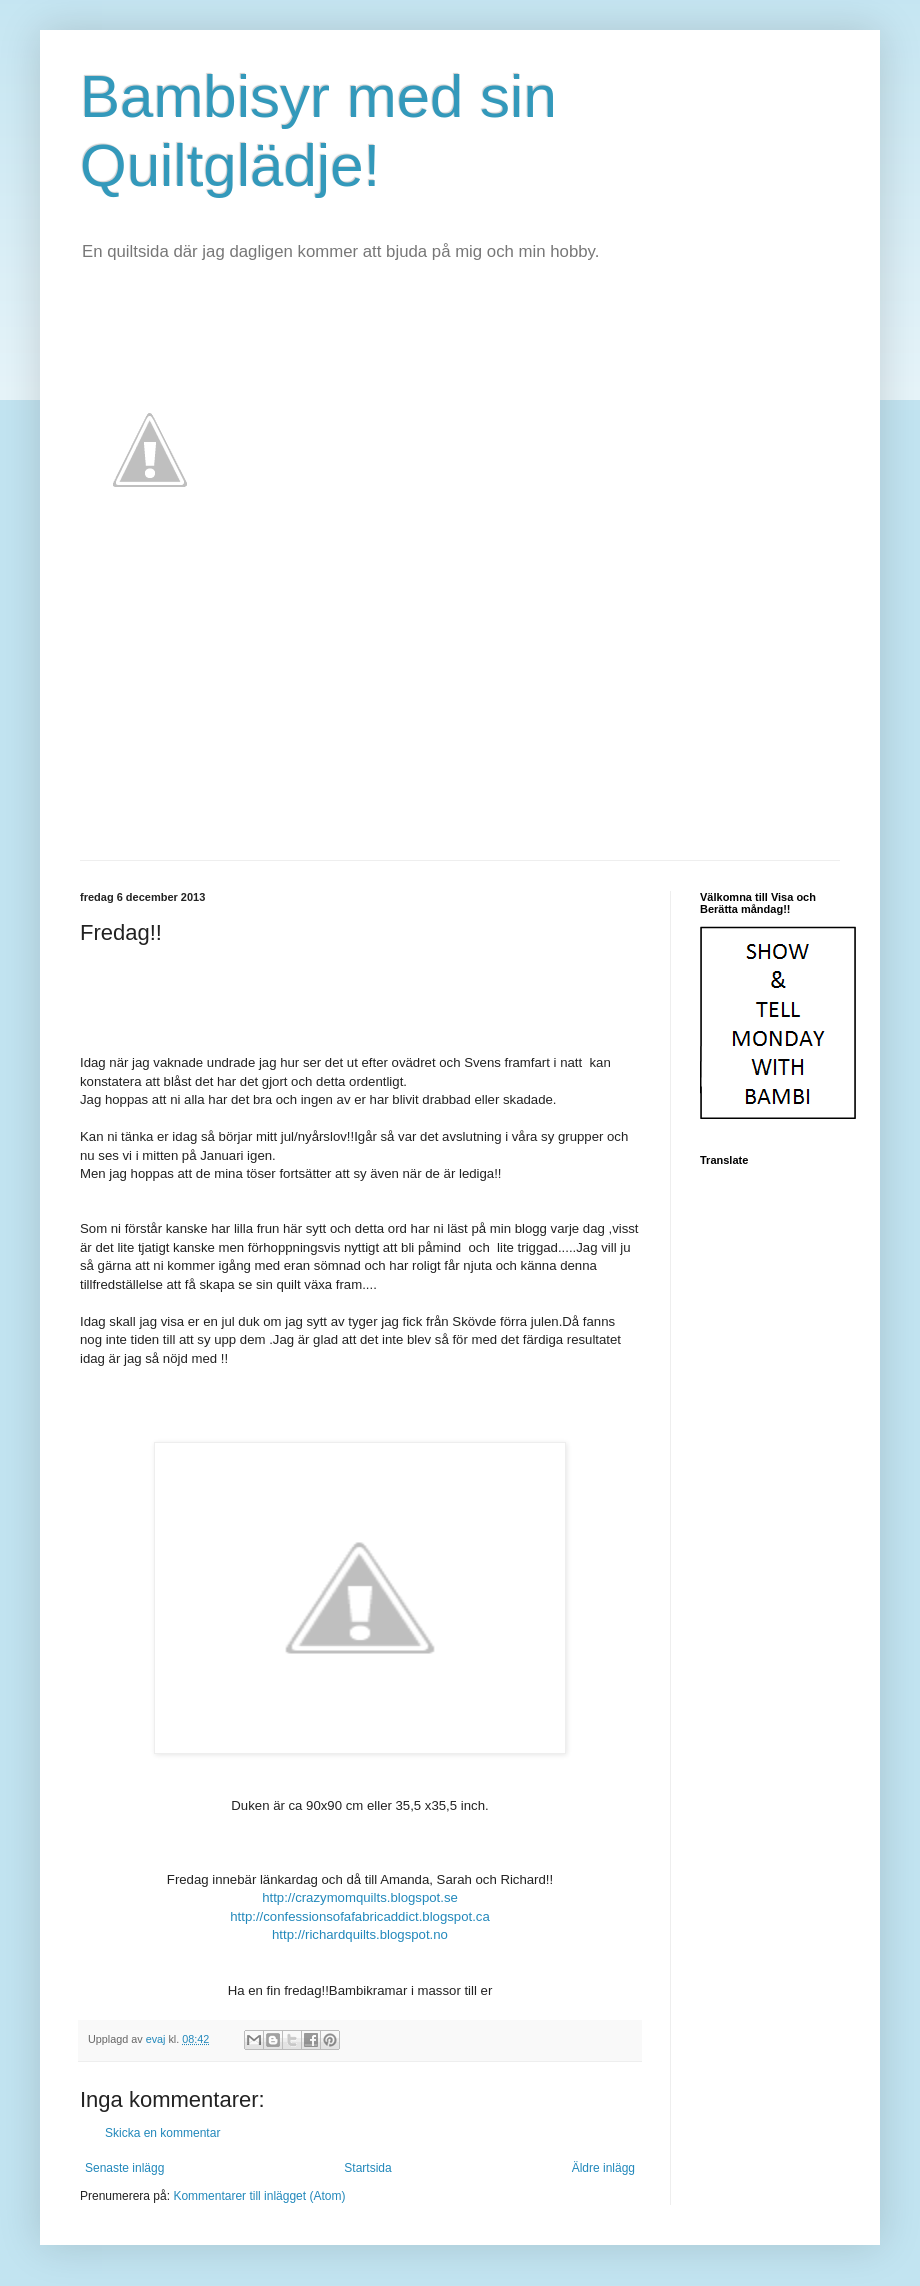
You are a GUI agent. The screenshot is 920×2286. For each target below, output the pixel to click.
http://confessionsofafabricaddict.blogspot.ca (360, 1916)
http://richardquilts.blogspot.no (360, 1934)
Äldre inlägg (603, 2168)
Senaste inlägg (124, 2168)
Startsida (367, 2168)
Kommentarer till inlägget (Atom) (259, 2196)
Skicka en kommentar (162, 2133)
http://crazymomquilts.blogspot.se (360, 1897)
